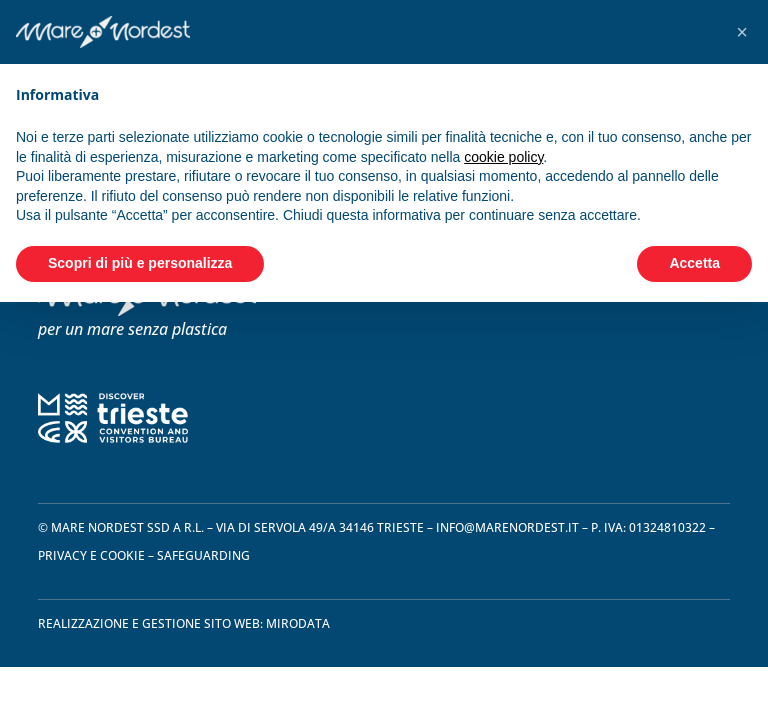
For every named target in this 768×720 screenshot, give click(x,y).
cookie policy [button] (503, 157)
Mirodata (298, 623)
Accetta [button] (694, 263)
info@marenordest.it (507, 527)
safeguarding (203, 555)
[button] (742, 32)
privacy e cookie (91, 555)
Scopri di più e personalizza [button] (140, 263)
